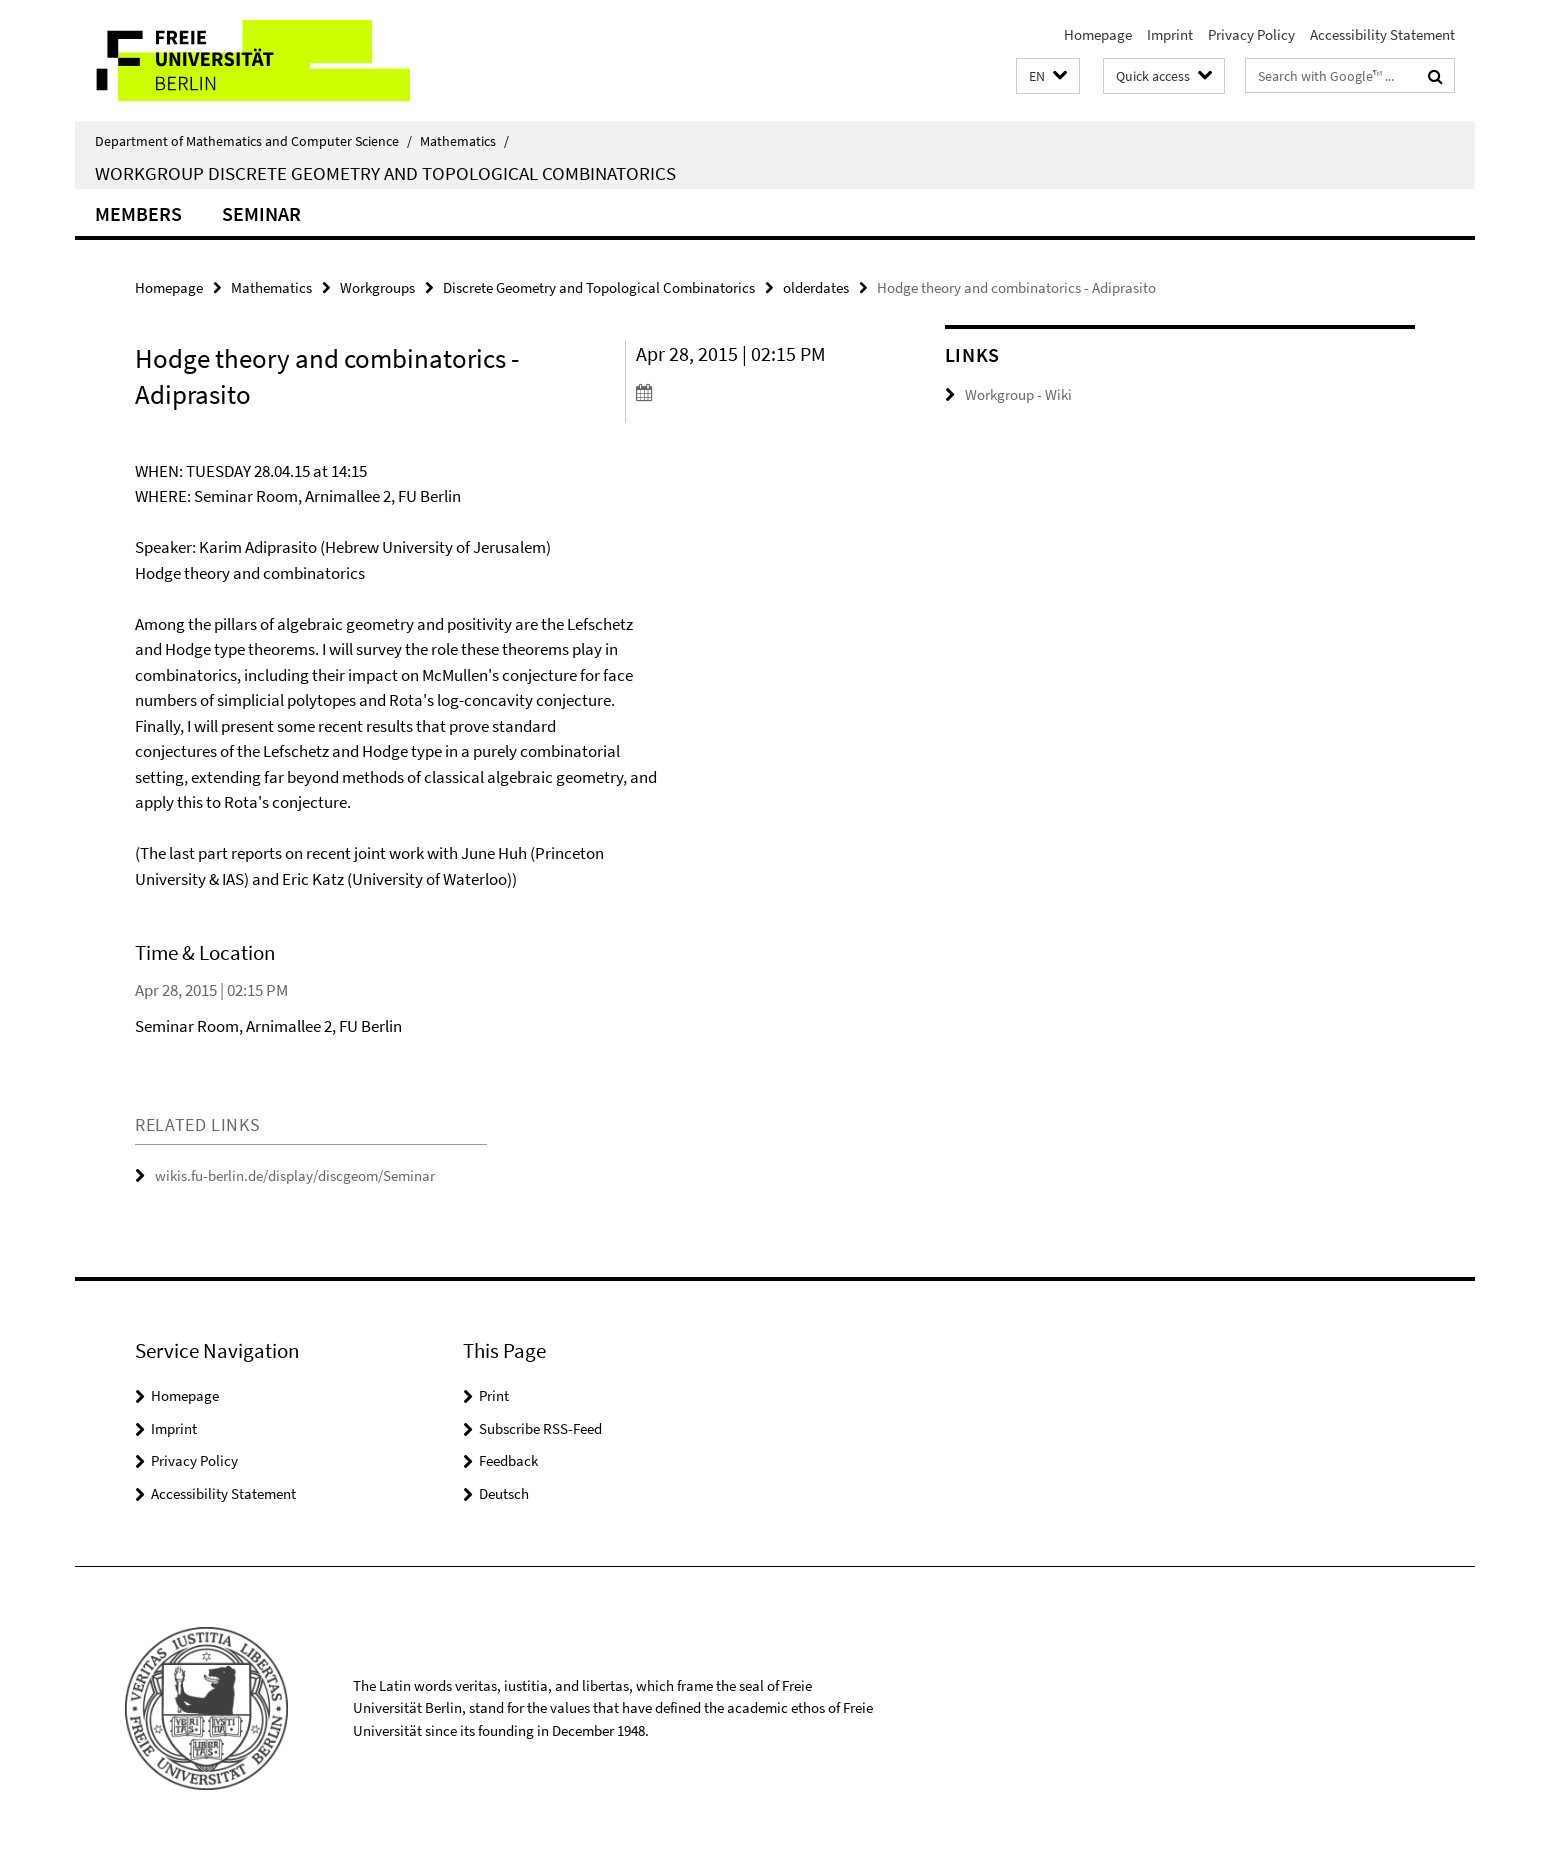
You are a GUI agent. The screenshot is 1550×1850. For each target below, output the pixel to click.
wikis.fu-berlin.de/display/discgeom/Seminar (295, 1175)
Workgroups (377, 287)
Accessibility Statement (1382, 34)
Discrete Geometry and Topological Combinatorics (599, 287)
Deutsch (504, 1493)
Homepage (1098, 34)
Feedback (508, 1460)
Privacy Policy (1251, 34)
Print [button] (494, 1395)
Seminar (261, 213)
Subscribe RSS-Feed (540, 1428)
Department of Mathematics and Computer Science (253, 141)
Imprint (1170, 34)
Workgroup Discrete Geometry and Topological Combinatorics (385, 173)
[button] (1048, 76)
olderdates (816, 287)
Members (138, 213)
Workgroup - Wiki (1018, 394)
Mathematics (464, 141)
